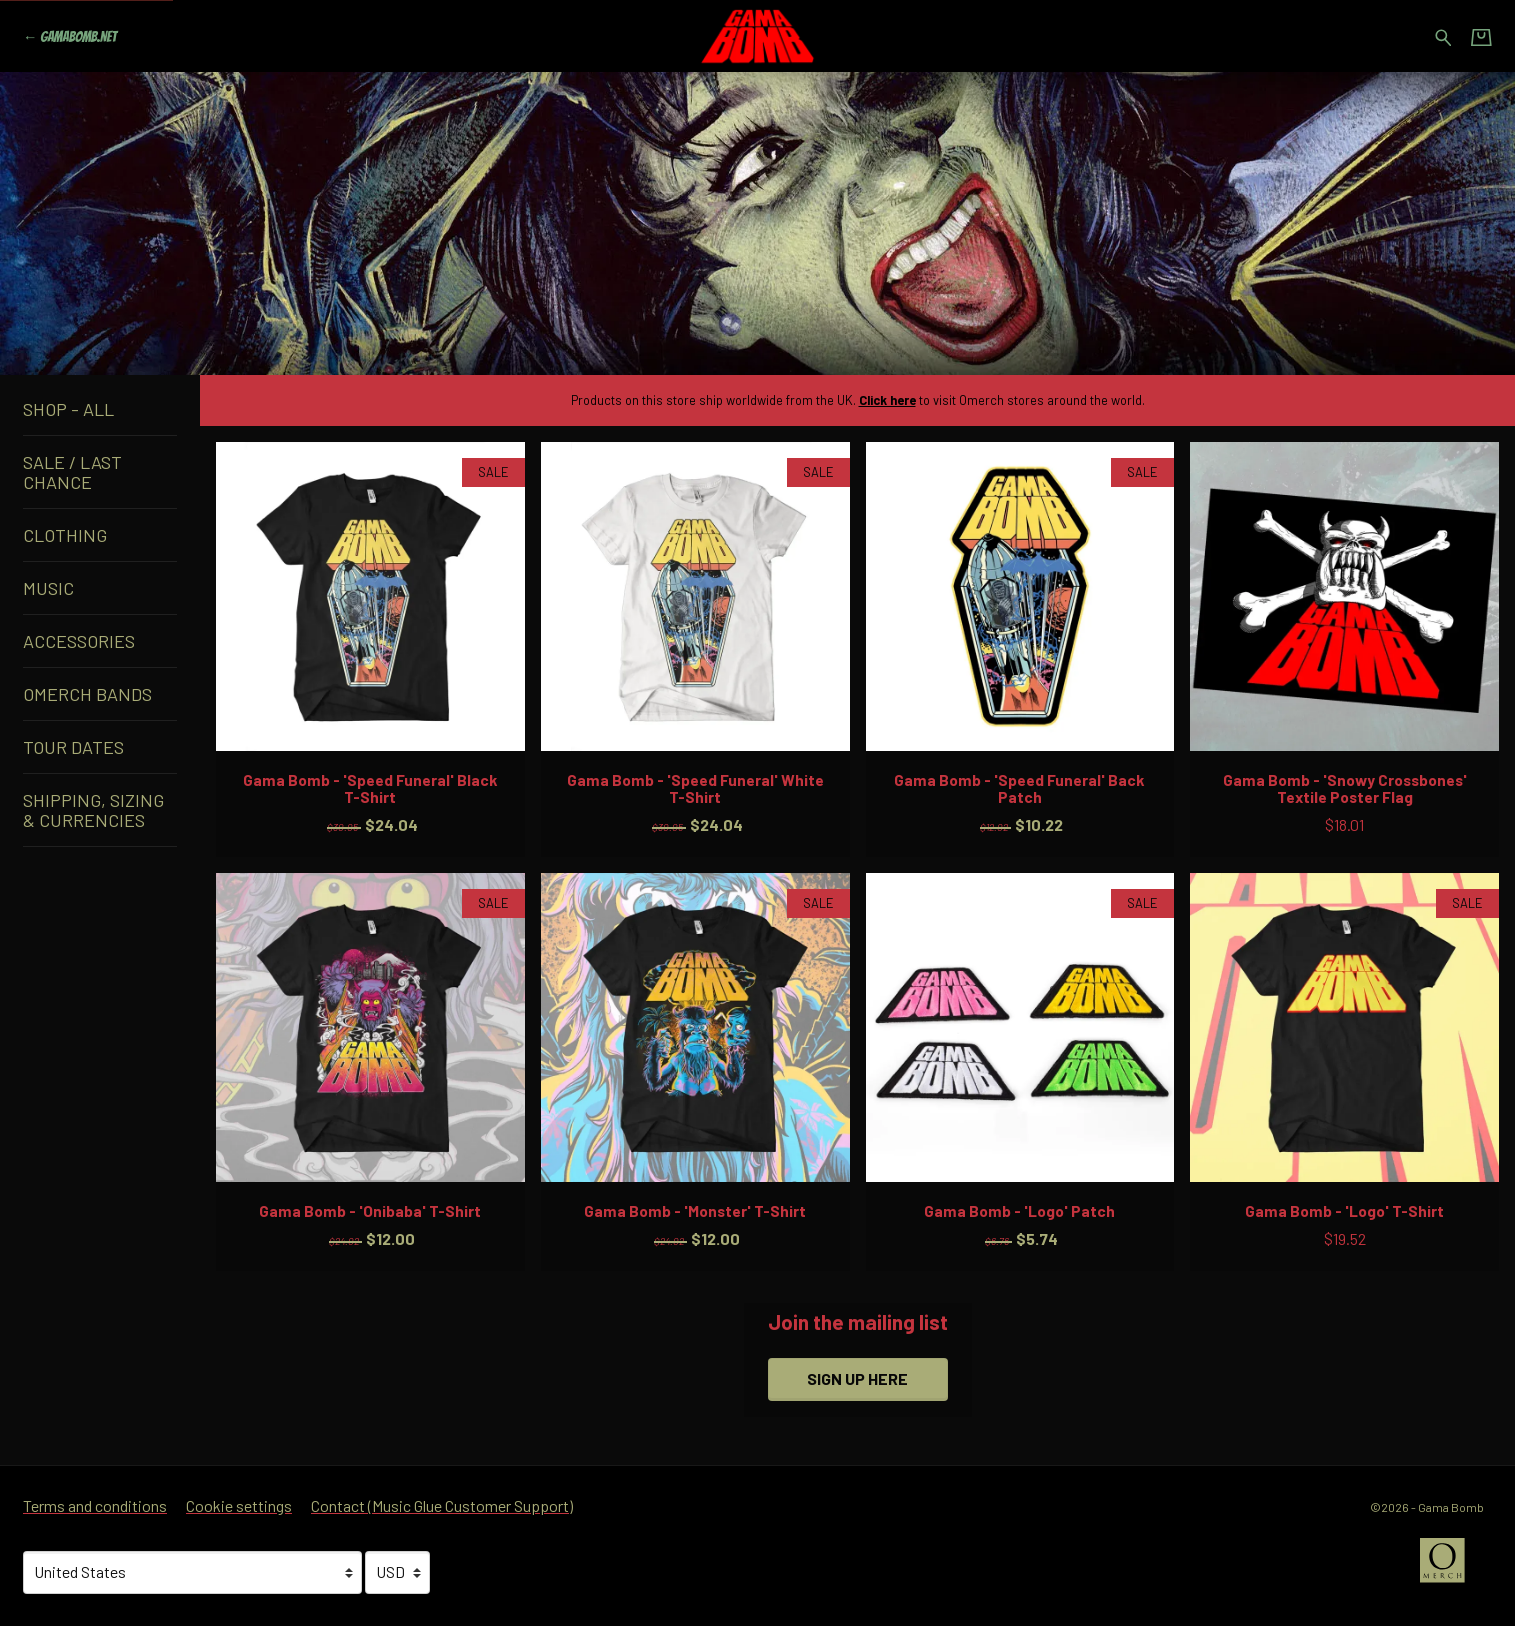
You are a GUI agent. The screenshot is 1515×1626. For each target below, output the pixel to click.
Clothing (65, 535)
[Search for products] (1443, 35)
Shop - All (68, 409)
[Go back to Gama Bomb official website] (70, 37)
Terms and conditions (95, 1505)
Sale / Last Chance (72, 472)
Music (48, 588)
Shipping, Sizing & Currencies (93, 810)
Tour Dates (73, 747)
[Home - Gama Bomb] (758, 35)
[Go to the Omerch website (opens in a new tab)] (1452, 1570)
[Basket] (1481, 36)
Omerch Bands (87, 694)
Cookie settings (239, 1505)
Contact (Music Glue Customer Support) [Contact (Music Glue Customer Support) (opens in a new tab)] (442, 1505)
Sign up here (857, 1378)
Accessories (79, 641)
